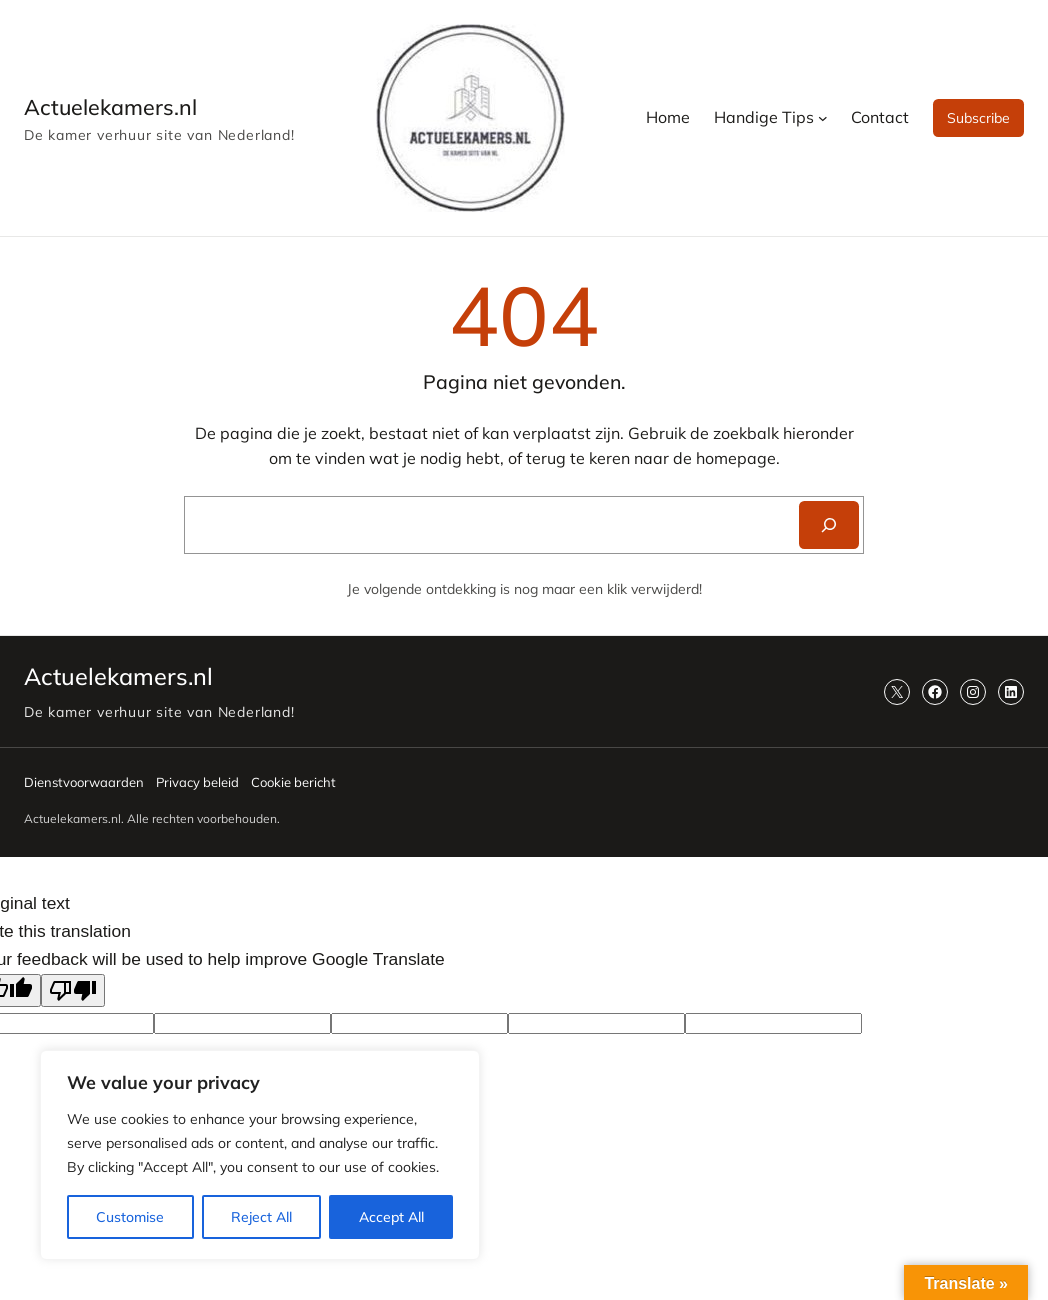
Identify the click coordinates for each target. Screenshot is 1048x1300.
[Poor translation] (73, 990)
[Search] (829, 525)
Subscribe (978, 118)
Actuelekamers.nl (110, 106)
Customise (130, 1217)
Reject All (261, 1217)
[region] (260, 1155)
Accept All (391, 1217)
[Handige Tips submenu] (823, 118)
